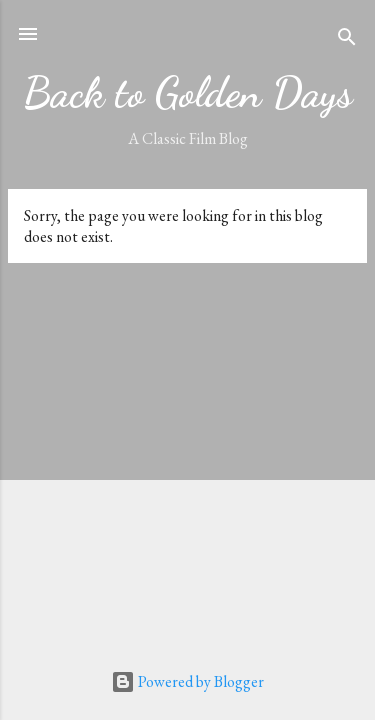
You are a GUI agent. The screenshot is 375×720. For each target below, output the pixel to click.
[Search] (347, 40)
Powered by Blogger (187, 681)
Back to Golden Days (188, 92)
